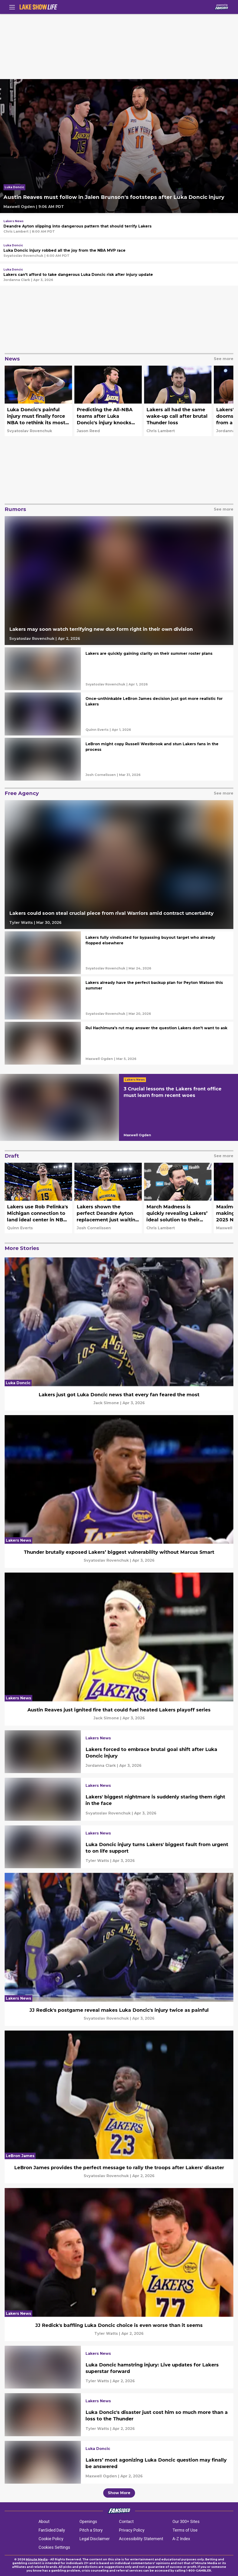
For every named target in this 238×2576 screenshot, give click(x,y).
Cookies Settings (54, 2547)
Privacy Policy (132, 2530)
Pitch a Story (91, 2530)
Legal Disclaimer (94, 2538)
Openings (88, 2521)
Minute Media (37, 2559)
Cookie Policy (51, 2538)
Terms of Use (185, 2530)
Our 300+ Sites (186, 2521)
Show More (119, 2493)
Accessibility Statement (141, 2538)
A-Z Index (181, 2538)
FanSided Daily (52, 2530)
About (44, 2521)
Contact (126, 2521)
